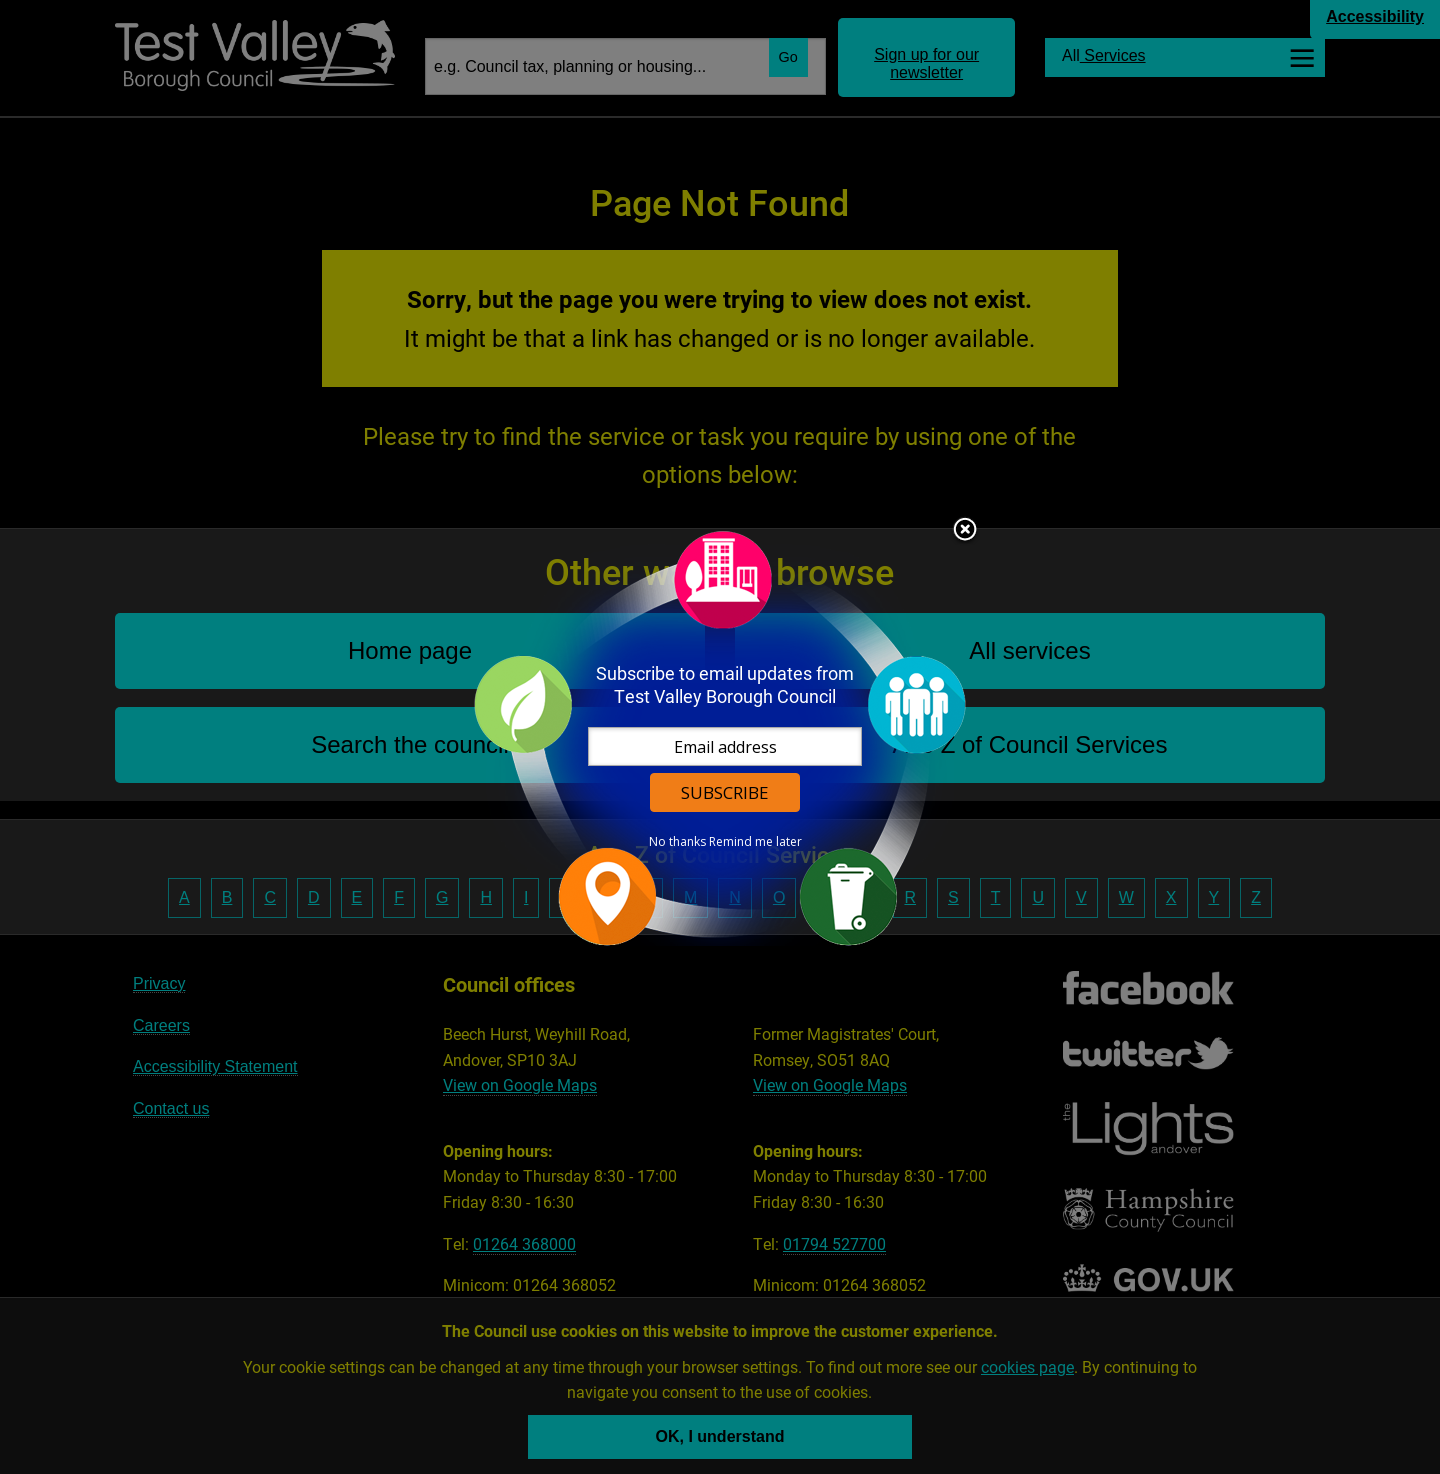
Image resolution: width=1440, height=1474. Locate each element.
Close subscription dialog (965, 531)
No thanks (677, 842)
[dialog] (720, 737)
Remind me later (755, 842)
